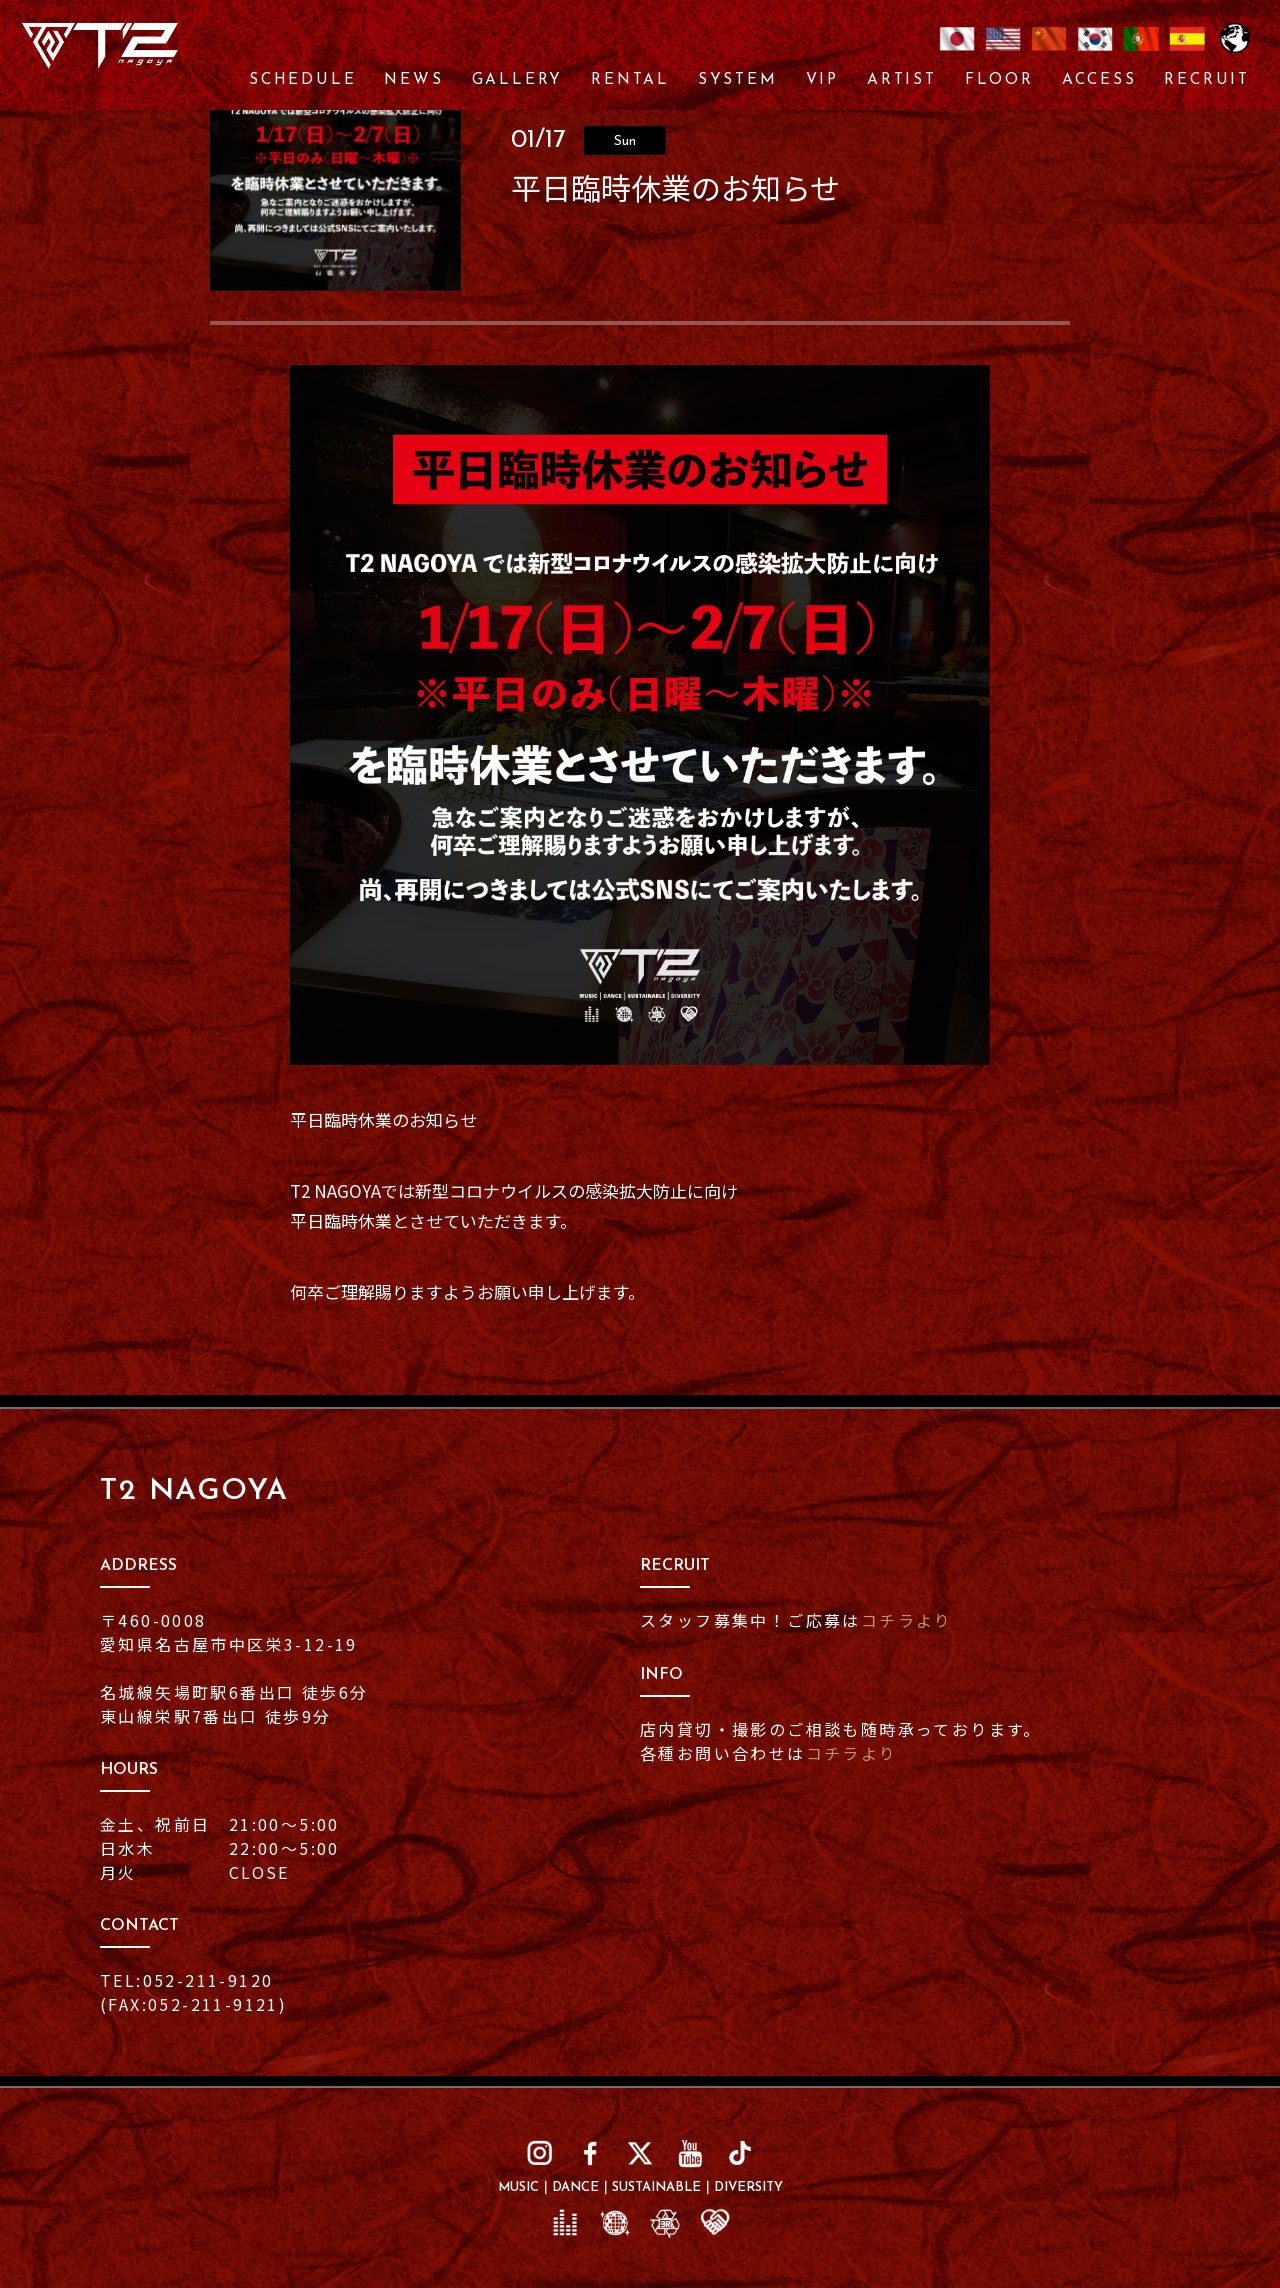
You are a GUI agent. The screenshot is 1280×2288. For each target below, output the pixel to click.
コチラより (907, 1620)
